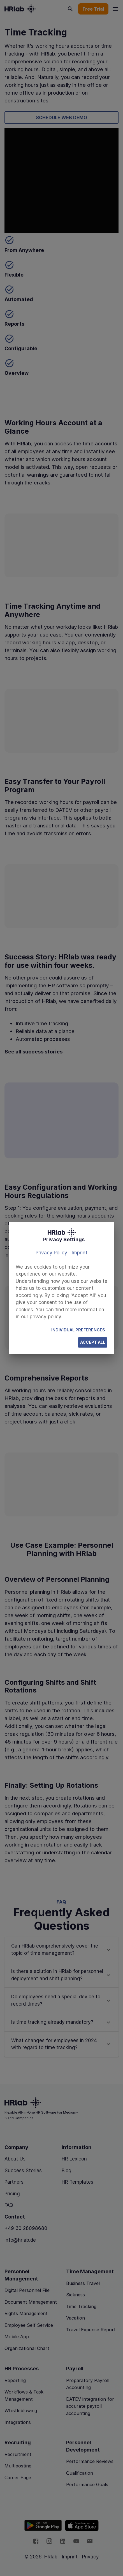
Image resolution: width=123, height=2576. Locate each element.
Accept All (92, 1342)
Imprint (79, 1252)
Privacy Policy (51, 1252)
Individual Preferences (78, 1330)
